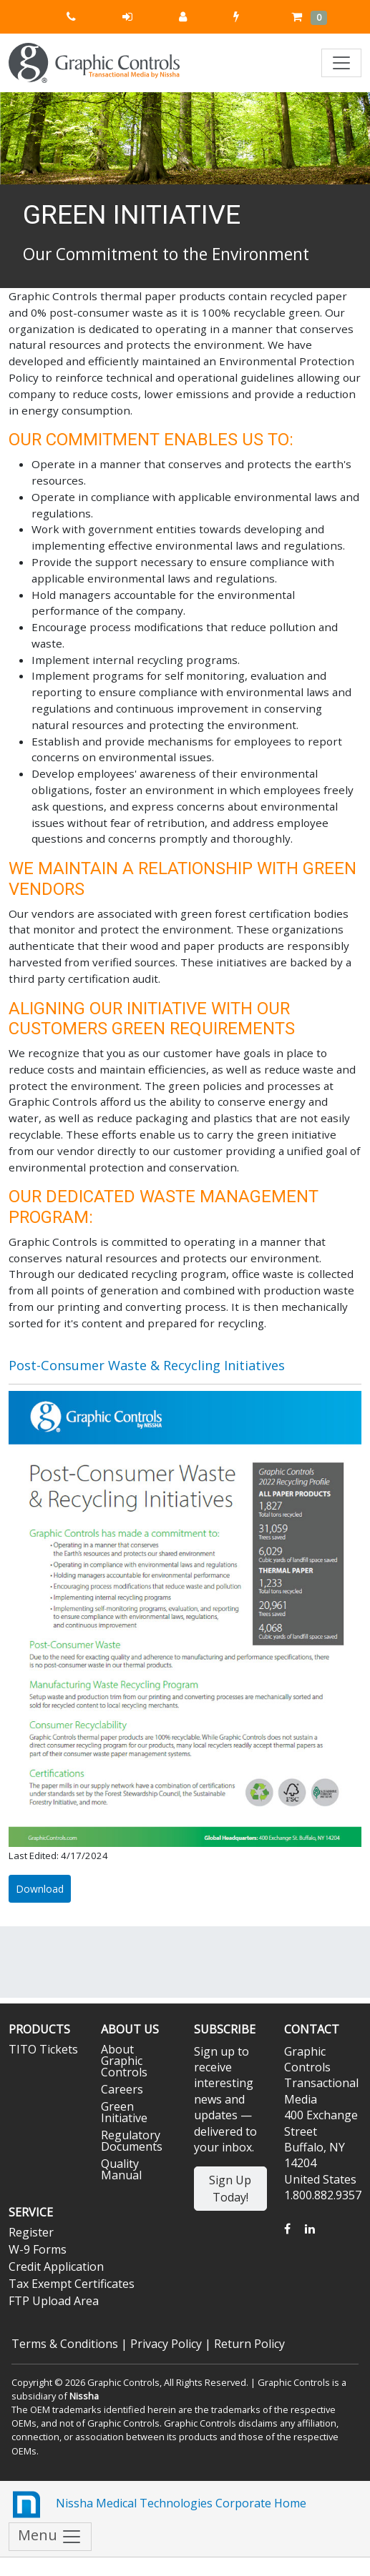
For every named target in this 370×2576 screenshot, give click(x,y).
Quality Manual (121, 2169)
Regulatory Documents (131, 2140)
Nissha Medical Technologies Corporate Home (157, 2504)
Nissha (84, 2395)
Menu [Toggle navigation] (50, 2536)
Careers (122, 2089)
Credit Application (56, 2266)
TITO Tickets (43, 2049)
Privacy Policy (166, 2344)
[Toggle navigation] (341, 63)
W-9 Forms (38, 2249)
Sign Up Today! (230, 2188)
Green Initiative (124, 2112)
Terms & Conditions (64, 2344)
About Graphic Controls (124, 2060)
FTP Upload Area (54, 2301)
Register (31, 2232)
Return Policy (249, 2344)
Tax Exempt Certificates (72, 2284)
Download (40, 1889)
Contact (311, 2029)
